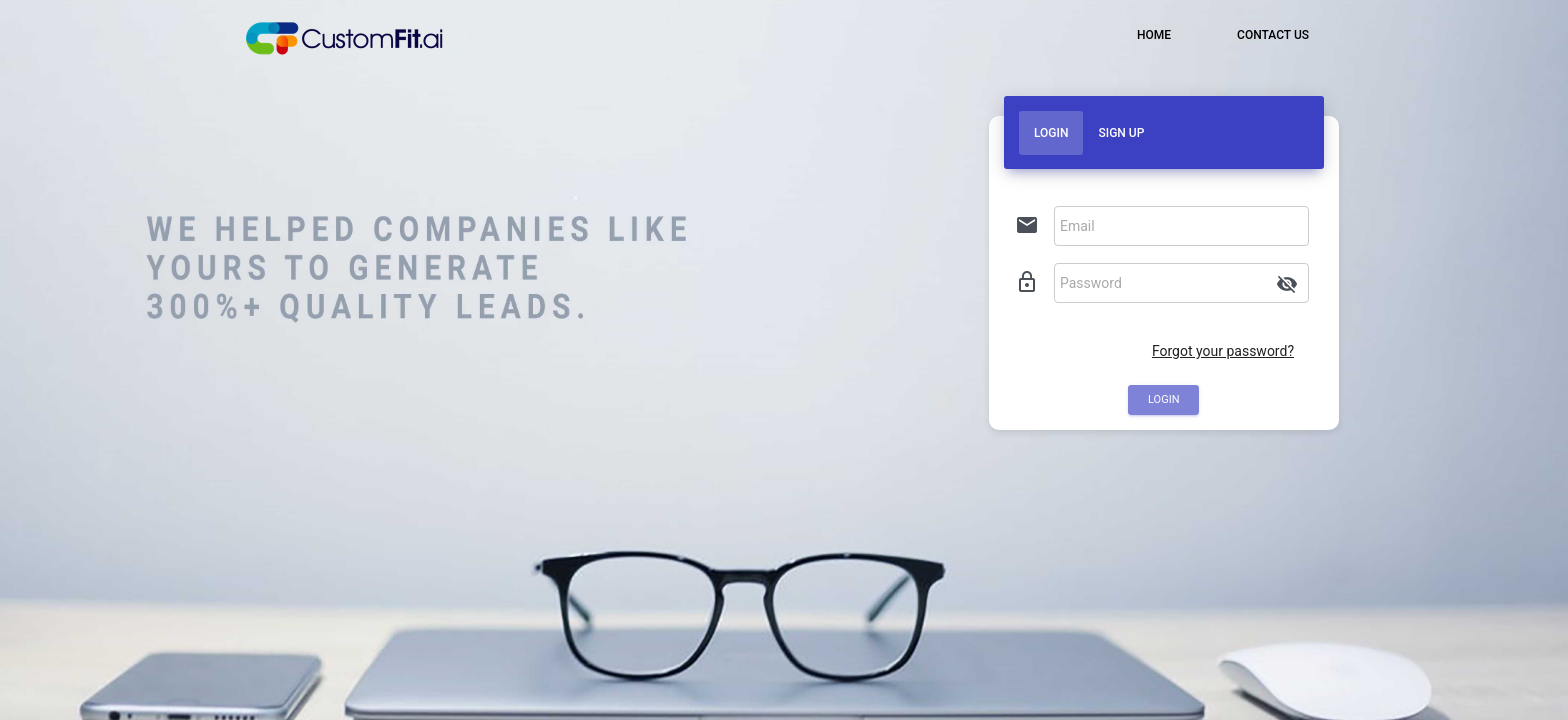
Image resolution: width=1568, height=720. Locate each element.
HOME (1152, 35)
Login (1051, 133)
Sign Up (1121, 133)
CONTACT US (1271, 35)
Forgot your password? (1223, 351)
